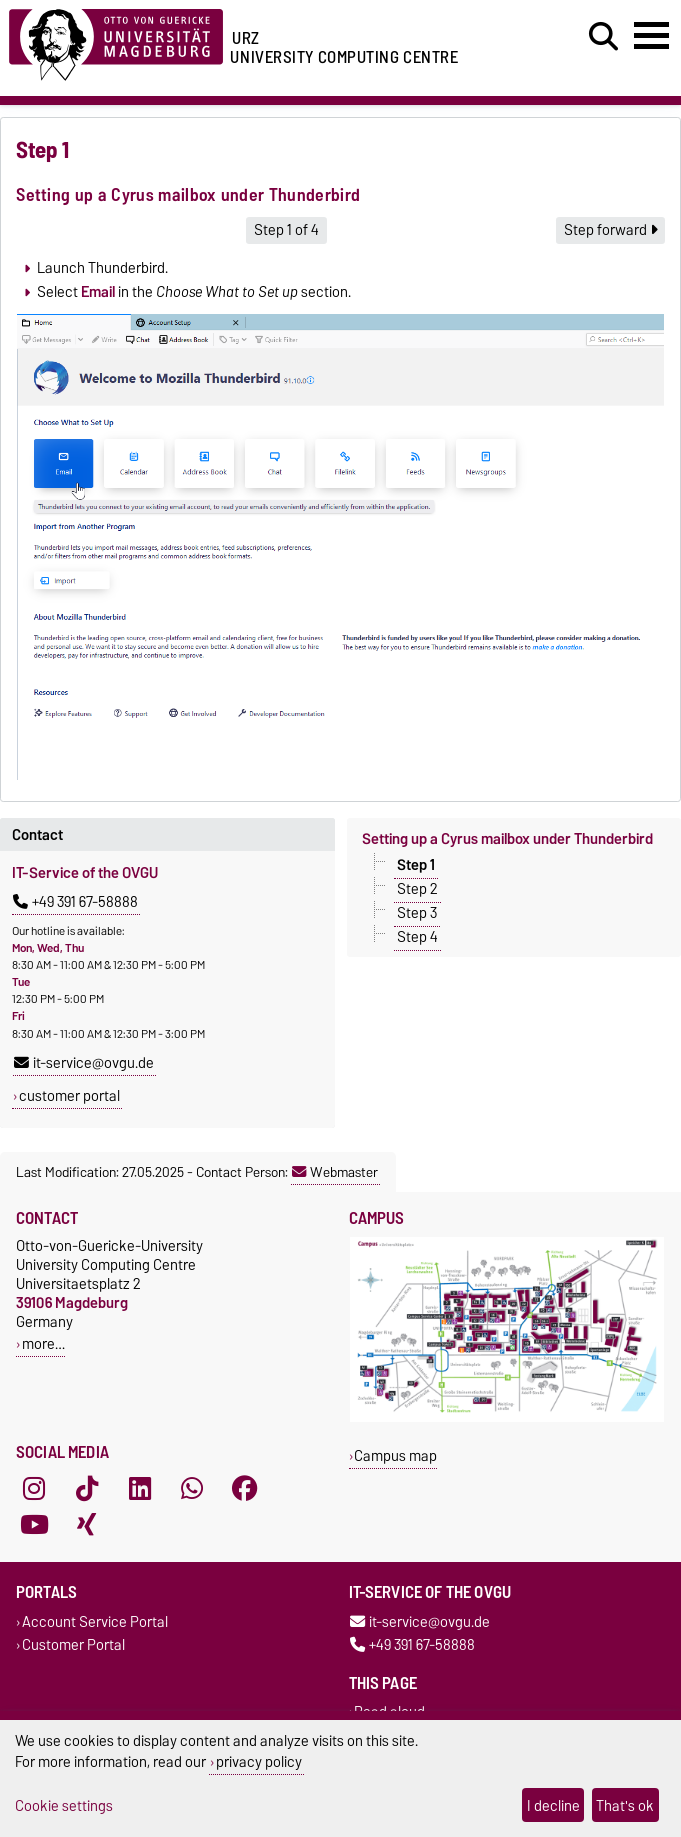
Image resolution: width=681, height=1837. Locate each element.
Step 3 (417, 913)
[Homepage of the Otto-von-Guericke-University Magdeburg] (116, 41)
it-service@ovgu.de (84, 1063)
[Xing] (87, 1524)
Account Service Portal (95, 1621)
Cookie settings (64, 1805)
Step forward (610, 230)
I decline (553, 1805)
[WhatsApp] (192, 1488)
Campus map (395, 1455)
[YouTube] (34, 1524)
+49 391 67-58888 (75, 902)
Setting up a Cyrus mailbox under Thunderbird (507, 839)
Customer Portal (73, 1644)
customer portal (69, 1096)
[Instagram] (34, 1488)
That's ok (625, 1805)
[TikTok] (87, 1488)
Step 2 (417, 889)
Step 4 (417, 937)
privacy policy (259, 1761)
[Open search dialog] (603, 37)
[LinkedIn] (140, 1488)
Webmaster (335, 1172)
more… (43, 1343)
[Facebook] (245, 1488)
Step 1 (416, 865)
